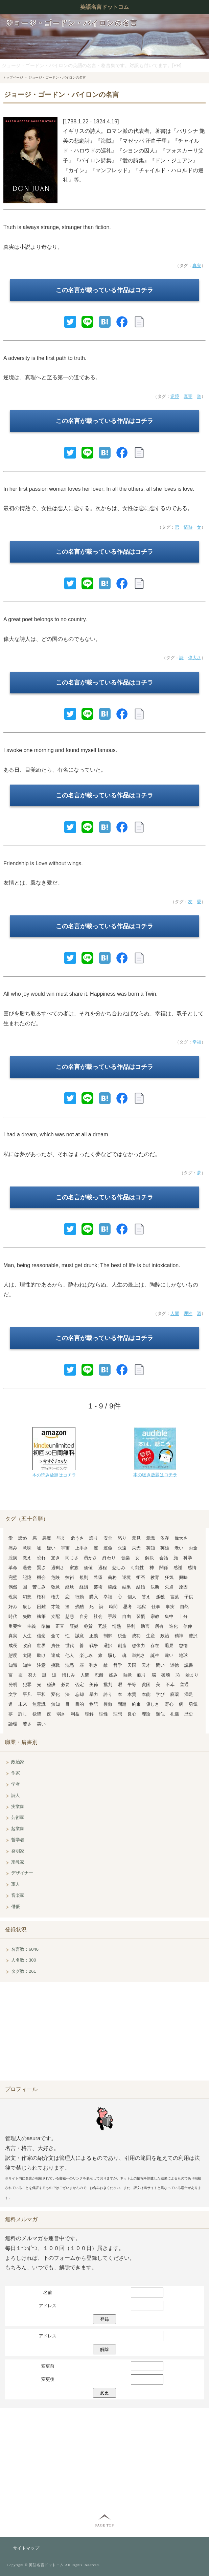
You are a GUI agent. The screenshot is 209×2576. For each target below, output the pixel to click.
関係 (163, 1567)
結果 (126, 1586)
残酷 (79, 1606)
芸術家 (17, 1817)
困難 (41, 1606)
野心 (169, 1704)
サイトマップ (26, 2548)
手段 (112, 1616)
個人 (131, 1596)
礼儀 (174, 1714)
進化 (173, 1626)
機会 (41, 1577)
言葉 (174, 1596)
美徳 (93, 1684)
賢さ (41, 1567)
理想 (117, 1714)
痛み (12, 1547)
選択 (107, 1645)
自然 (184, 1606)
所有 (159, 1626)
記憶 (27, 1577)
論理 (12, 1723)
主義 (31, 1626)
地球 (183, 1655)
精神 (179, 1635)
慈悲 (69, 1616)
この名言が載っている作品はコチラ (104, 290)
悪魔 (46, 1538)
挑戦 (55, 1665)
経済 (83, 1586)
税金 (122, 1635)
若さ (27, 1723)
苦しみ (39, 1586)
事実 (170, 1606)
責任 (55, 1645)
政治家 (17, 1761)
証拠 (74, 1626)
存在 (154, 1645)
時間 (113, 1606)
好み (12, 1606)
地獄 (141, 1606)
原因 (183, 1586)
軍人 (15, 1884)
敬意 (55, 1586)
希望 (98, 1577)
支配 (55, 1616)
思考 (127, 1606)
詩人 (15, 1795)
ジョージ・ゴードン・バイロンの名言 (72, 23)
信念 (41, 1635)
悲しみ (118, 1567)
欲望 (36, 1714)
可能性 (137, 1567)
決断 (154, 1586)
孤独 (160, 1596)
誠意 (79, 1635)
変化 (55, 1694)
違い (169, 1655)
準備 (45, 1626)
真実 (196, 265)
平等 (131, 1684)
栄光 (136, 1547)
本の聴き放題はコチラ (155, 1474)
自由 (126, 1616)
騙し (112, 1655)
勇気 (193, 1704)
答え (146, 1596)
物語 (93, 1704)
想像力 (138, 1645)
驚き (55, 1557)
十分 (183, 1616)
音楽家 (17, 1895)
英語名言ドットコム (104, 7)
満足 (188, 1694)
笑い (41, 1723)
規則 (83, 1577)
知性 (27, 1665)
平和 (41, 1694)
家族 (74, 1567)
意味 (27, 1547)
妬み (113, 1675)
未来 (22, 1704)
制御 (107, 1635)
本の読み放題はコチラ (54, 1475)
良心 (131, 1714)
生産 (150, 1635)
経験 (69, 1586)
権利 (41, 1596)
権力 (55, 1596)
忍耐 (99, 1675)
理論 (146, 1714)
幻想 (27, 1596)
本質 (131, 1694)
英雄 (164, 1547)
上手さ (81, 1547)
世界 (41, 1645)
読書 (188, 1665)
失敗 (27, 1616)
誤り (93, 1538)
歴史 (188, 1714)
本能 (146, 1694)
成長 (12, 1645)
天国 (131, 1665)
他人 (69, 1655)
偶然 (12, 1586)
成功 (136, 1635)
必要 (65, 1684)
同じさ (71, 1557)
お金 (193, 1547)
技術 (69, 1577)
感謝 (177, 1567)
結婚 (140, 1586)
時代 (12, 1616)
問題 (122, 1704)
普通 (184, 1684)
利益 (75, 1714)
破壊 (165, 1675)
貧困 (146, 1684)
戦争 (93, 1645)
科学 (187, 1557)
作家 (15, 1773)
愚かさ (90, 1557)
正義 (93, 1635)
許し (22, 1714)
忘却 (79, 1694)
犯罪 (27, 1684)
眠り (141, 1675)
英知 (150, 1547)
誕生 (154, 1655)
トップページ (13, 77)
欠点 (169, 1586)
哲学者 (17, 1839)
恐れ (41, 1557)
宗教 (154, 1616)
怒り (122, 1538)
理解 (89, 1714)
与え (60, 1538)
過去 (27, 1567)
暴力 (93, 1694)
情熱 (188, 527)
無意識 (39, 1704)
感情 (192, 1567)
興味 (183, 1577)
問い (160, 1665)
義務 (112, 1577)
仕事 (156, 1606)
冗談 (102, 1626)
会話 (163, 1557)
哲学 (117, 1665)
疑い (51, 1547)
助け (41, 1655)
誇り (107, 1694)
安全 (107, 1538)
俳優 (15, 1906)
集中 (169, 1616)
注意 (41, 1665)
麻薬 (174, 1694)
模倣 (107, 1704)
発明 (12, 1684)
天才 (146, 1665)
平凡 (27, 1694)
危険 (55, 1577)
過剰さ (57, 1567)
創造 (122, 1645)
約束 (136, 1704)
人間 (174, 1313)
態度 (12, 1655)
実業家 (17, 1806)
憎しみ (68, 1675)
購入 (93, 1596)
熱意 (127, 1675)
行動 (79, 1596)
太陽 (27, 1655)
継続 (112, 1586)
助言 (145, 1626)
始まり (192, 1675)
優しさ (152, 1704)
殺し (27, 1606)
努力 (32, 1675)
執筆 (41, 1616)
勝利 (130, 1626)
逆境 (174, 396)
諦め (22, 1538)
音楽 (125, 1557)
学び (160, 1694)
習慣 (140, 1616)
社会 (98, 1616)
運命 (107, 1547)
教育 (154, 1577)
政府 (27, 1645)
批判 (107, 1684)
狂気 (169, 1577)
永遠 (122, 1547)
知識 (12, 1665)
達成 (55, 1655)
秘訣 (51, 1684)
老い (179, 1547)
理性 (188, 1313)
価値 (88, 1567)
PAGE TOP (104, 2525)
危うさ (77, 1538)
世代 (69, 1645)
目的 (79, 1704)
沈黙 (69, 1665)
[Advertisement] (104, 2033)
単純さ (138, 1655)
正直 (59, 1626)
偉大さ (194, 657)
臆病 (12, 1557)
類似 (160, 1714)
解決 (149, 1557)
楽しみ (86, 1655)
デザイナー (22, 1872)
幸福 (196, 1041)
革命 (12, 1567)
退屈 (169, 1645)
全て (55, 1635)
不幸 (170, 1684)
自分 (83, 1616)
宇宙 (65, 1547)
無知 (55, 1704)
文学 (12, 1694)
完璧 (12, 1577)
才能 (55, 1606)
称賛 (88, 1626)
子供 (188, 1596)
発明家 (17, 1850)
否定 (79, 1684)
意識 (150, 1538)
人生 (27, 1635)
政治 (164, 1635)
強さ (93, 1665)
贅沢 (193, 1635)
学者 (15, 1784)
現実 (12, 1596)
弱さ (60, 1714)
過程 (102, 1567)
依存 (164, 1538)
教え (27, 1557)
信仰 (187, 1626)
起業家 (17, 1828)
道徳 (174, 1665)
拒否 (140, 1577)
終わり (109, 1557)
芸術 (98, 1586)
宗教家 (17, 1862)
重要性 (15, 1626)
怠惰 (183, 1645)
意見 (136, 1538)
